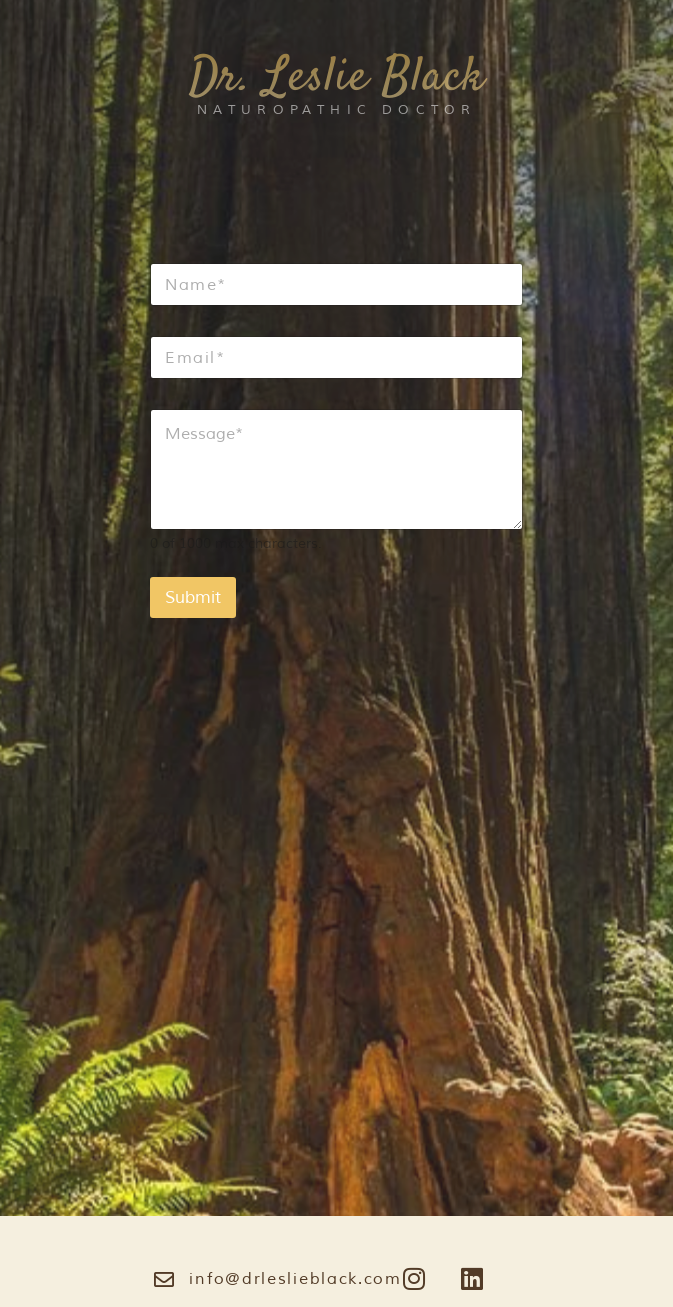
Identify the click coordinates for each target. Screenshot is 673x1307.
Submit (193, 597)
